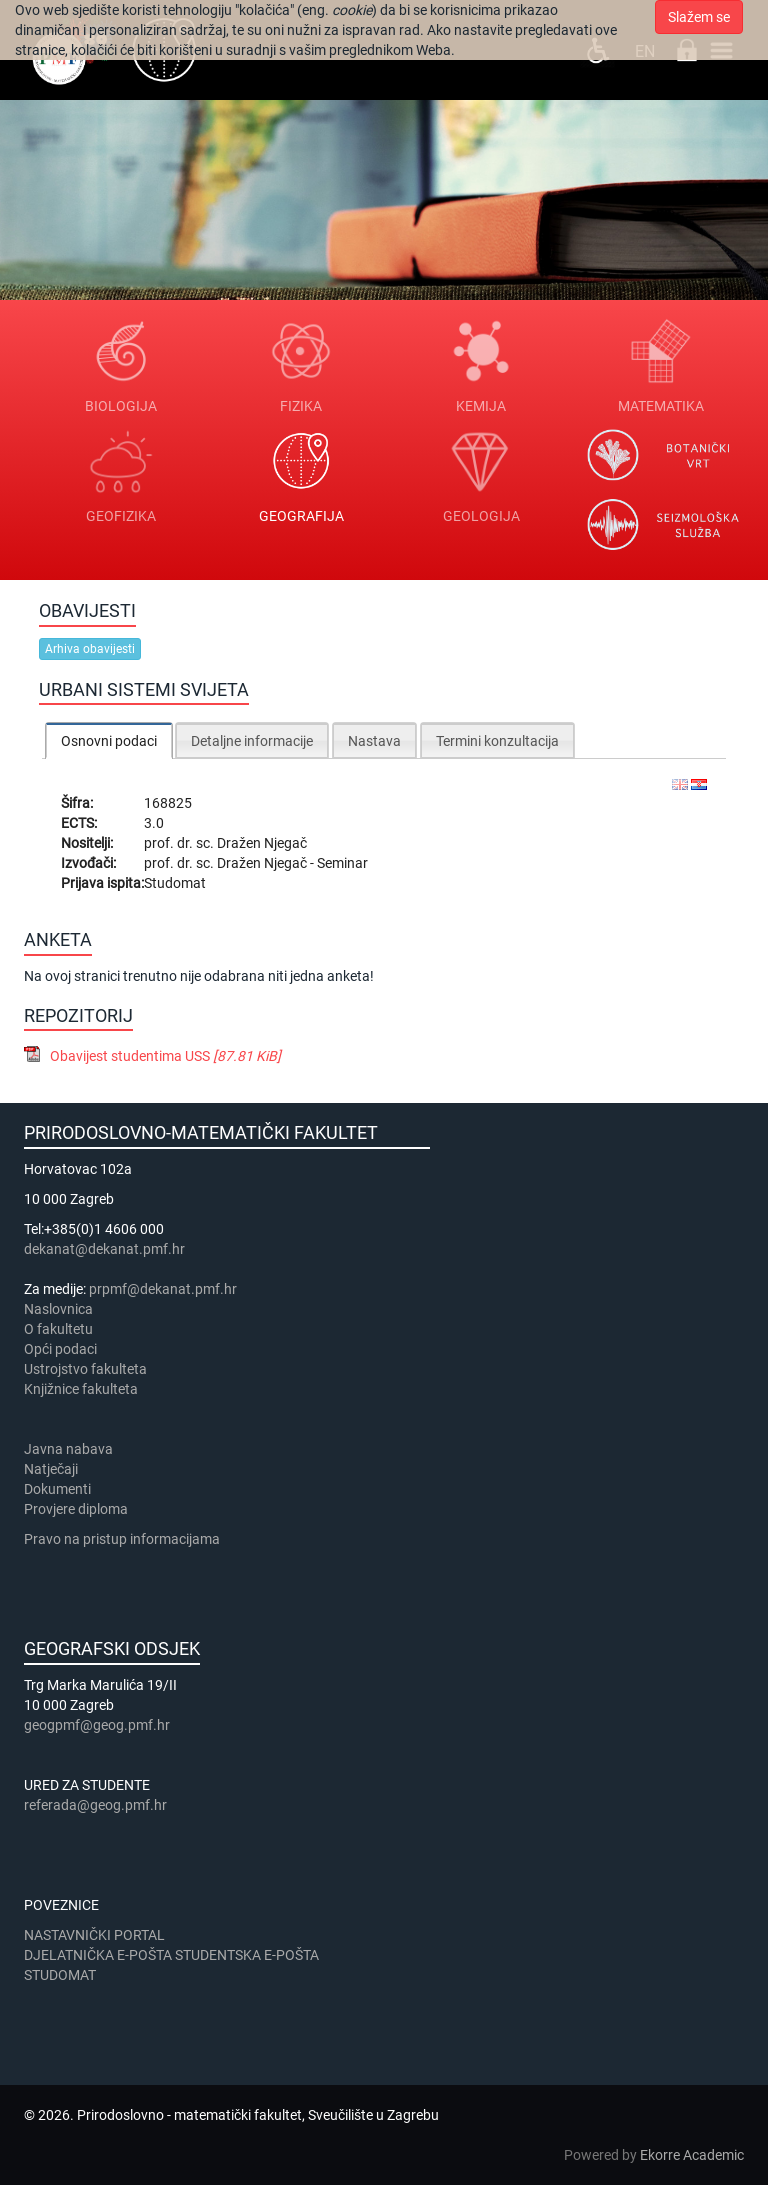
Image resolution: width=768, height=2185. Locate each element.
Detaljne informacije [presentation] (252, 741)
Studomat (175, 883)
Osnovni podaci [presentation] (109, 741)
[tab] (109, 740)
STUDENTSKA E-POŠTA (247, 1955)
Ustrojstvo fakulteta (85, 1369)
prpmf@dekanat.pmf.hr (163, 1289)
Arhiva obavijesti (90, 649)
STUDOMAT (60, 1975)
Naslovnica (58, 1309)
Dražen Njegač (262, 843)
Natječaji (51, 1469)
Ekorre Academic (692, 2155)
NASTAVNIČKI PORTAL (94, 1935)
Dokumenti (57, 1489)
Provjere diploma (76, 1509)
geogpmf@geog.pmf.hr (97, 1725)
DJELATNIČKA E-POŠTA (98, 1955)
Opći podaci (60, 1349)
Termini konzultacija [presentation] (497, 741)
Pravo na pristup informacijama (125, 1539)
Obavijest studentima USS (165, 1056)
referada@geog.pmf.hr (95, 1805)
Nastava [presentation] (374, 741)
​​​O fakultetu (58, 1329)
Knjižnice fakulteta (81, 1389)
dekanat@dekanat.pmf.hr (104, 1249)
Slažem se (699, 17)
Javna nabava (68, 1449)
